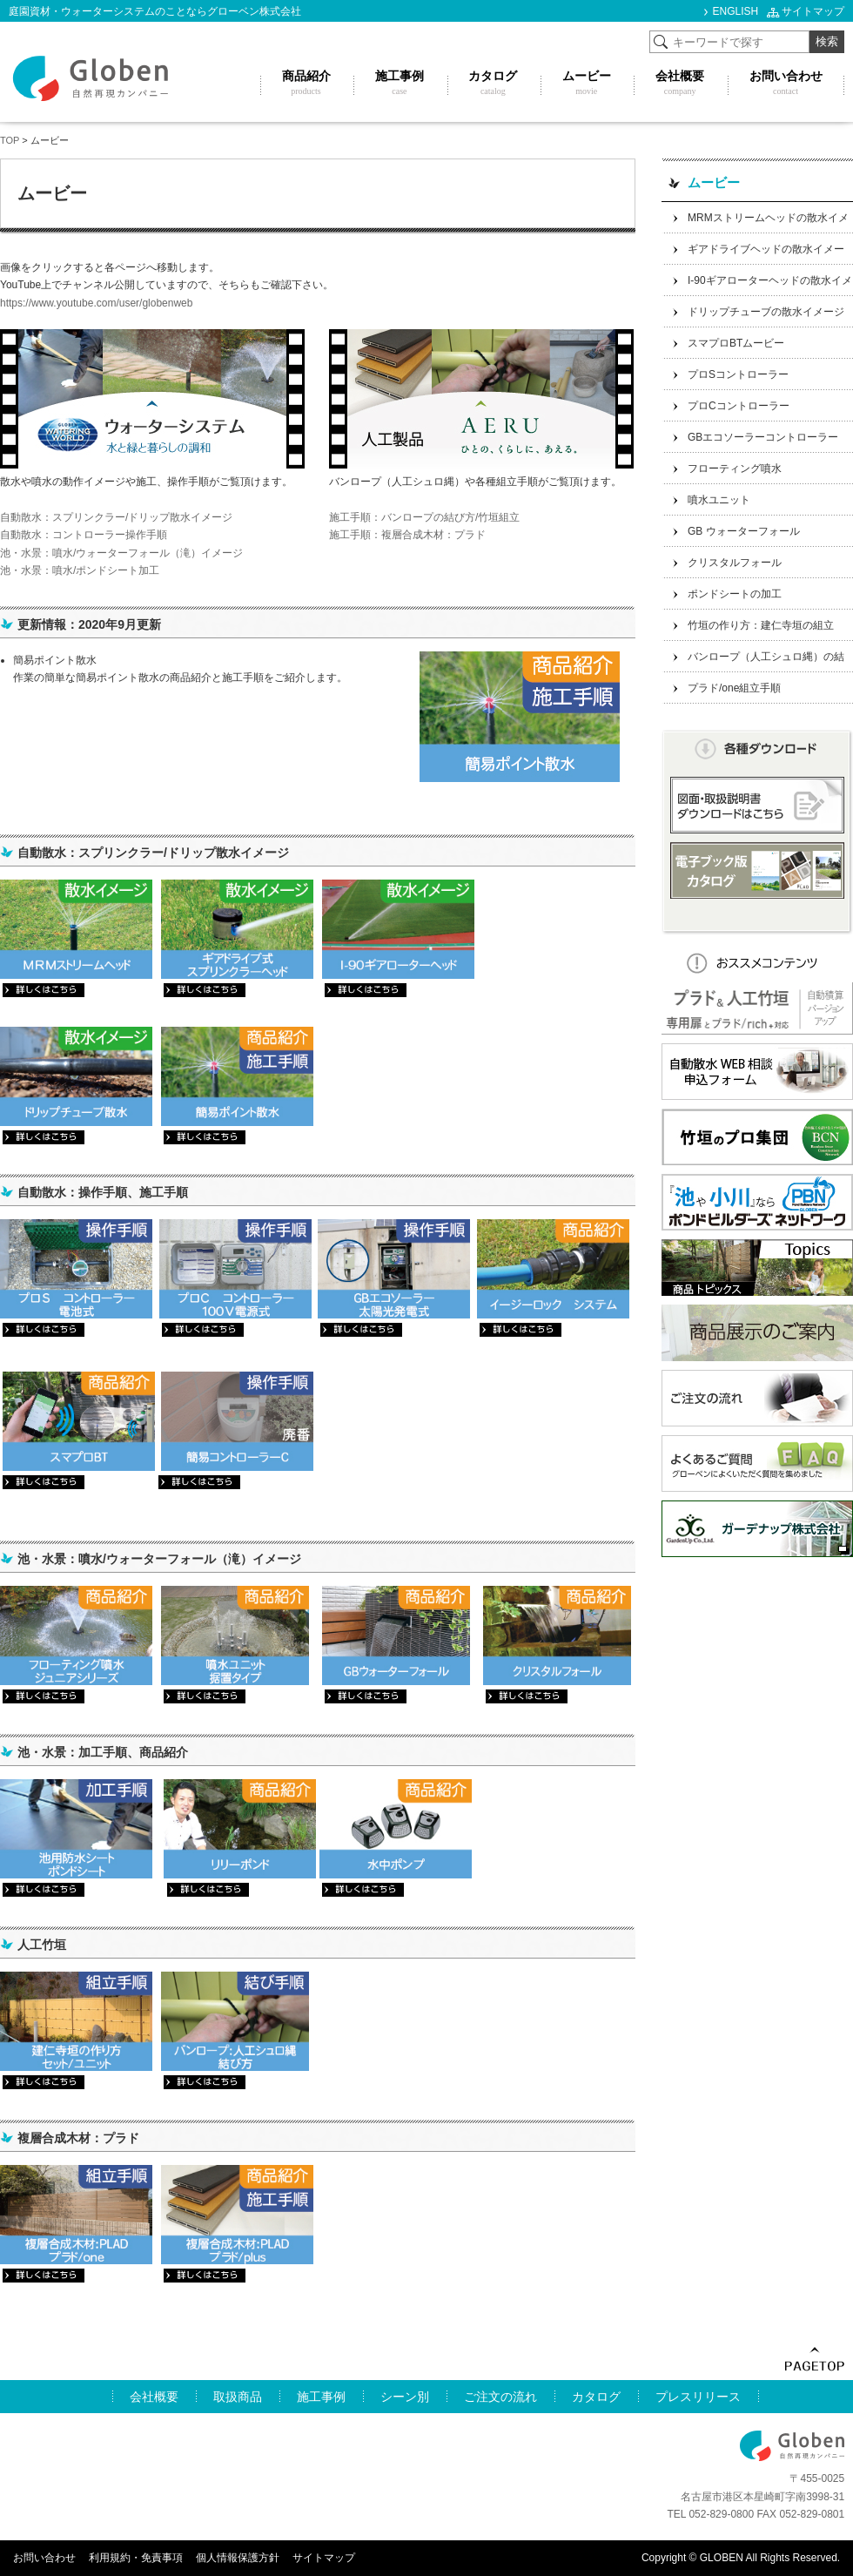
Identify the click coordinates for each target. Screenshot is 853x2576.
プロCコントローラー (738, 406)
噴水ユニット (719, 500)
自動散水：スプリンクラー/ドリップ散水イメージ (116, 517)
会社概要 (154, 2397)
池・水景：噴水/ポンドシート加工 (79, 570)
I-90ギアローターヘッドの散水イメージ (757, 285)
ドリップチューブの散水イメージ (766, 312)
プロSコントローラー (738, 374)
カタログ (596, 2397)
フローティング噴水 (735, 468)
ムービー (714, 182)
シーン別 (404, 2397)
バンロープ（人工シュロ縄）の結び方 (753, 661)
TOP (9, 140)
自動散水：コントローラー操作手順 (83, 535)
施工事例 (321, 2397)
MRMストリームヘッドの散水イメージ (755, 222)
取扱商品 (237, 2397)
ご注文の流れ (500, 2397)
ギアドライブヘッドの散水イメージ (753, 254)
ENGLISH (736, 11)
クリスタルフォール (735, 562)
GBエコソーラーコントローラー (763, 437)
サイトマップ (813, 11)
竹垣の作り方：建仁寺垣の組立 (761, 625)
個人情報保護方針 (237, 2558)
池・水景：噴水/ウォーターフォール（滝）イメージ (121, 553)
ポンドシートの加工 (735, 594)
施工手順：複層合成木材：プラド (407, 535)
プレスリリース (698, 2397)
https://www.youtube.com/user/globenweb (96, 303)
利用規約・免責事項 (136, 2558)
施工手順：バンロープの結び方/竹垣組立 (424, 517)
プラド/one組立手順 (734, 688)
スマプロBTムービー (736, 343)
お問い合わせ (44, 2558)
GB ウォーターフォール (744, 531)
